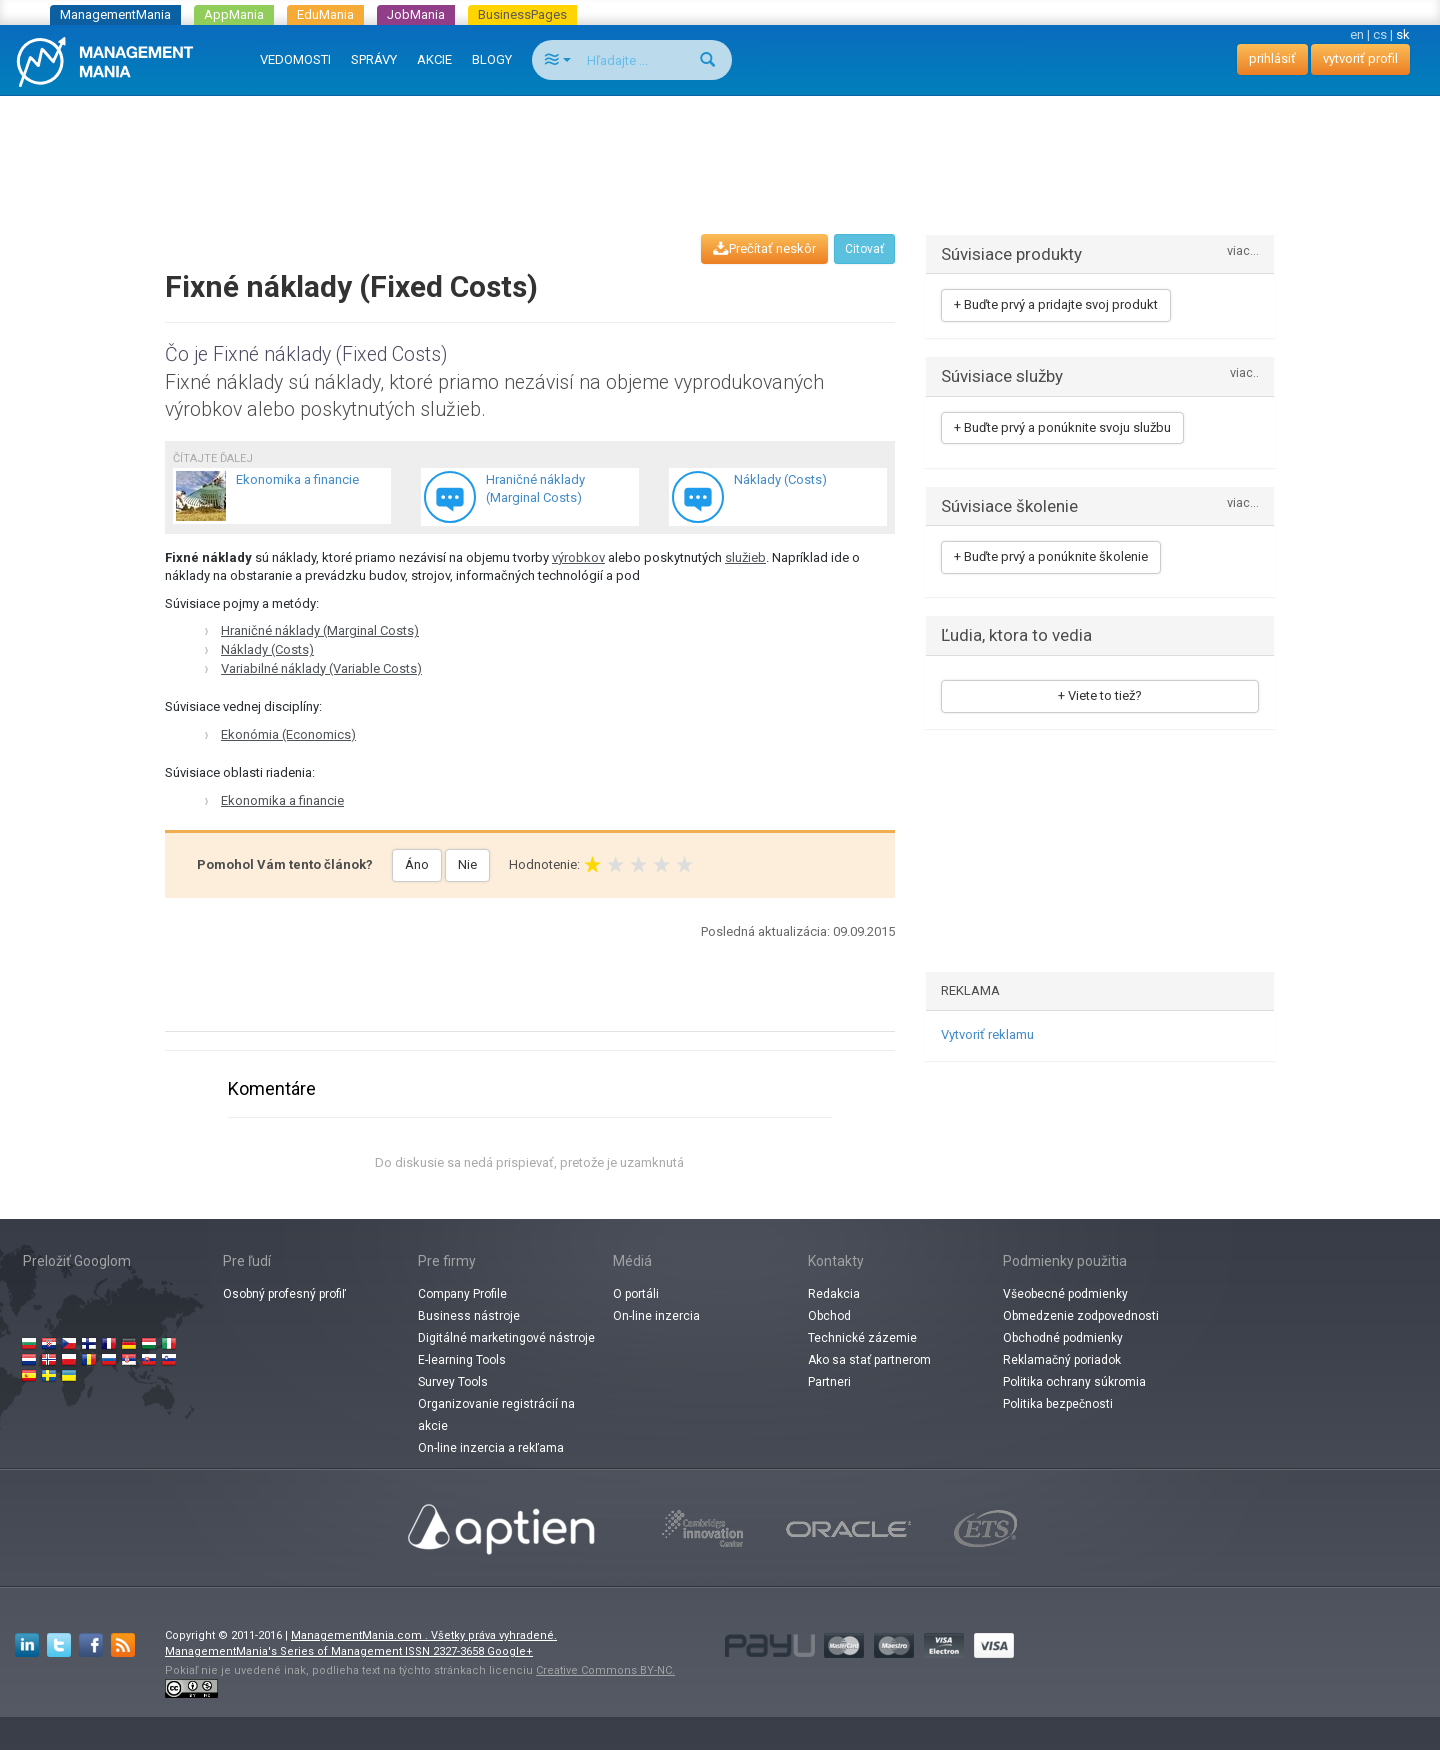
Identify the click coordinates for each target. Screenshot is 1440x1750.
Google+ (510, 1651)
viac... (1243, 251)
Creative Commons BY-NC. (605, 1670)
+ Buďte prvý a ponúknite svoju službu (1062, 427)
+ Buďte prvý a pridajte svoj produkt (1056, 304)
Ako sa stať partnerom (869, 1360)
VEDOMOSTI (295, 59)
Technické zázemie (862, 1338)
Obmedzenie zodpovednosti (1081, 1316)
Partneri (829, 1382)
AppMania (234, 14)
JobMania (416, 14)
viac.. (1244, 373)
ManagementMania (115, 14)
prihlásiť (1272, 58)
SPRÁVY (374, 59)
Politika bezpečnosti (1058, 1404)
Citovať (864, 249)
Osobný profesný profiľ (284, 1294)
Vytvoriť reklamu (987, 1034)
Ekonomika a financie (282, 800)
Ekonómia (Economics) (288, 734)
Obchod (829, 1316)
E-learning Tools (462, 1360)
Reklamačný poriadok (1062, 1360)
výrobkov (578, 557)
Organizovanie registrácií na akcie (496, 1415)
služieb (745, 557)
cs (1380, 34)
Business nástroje (469, 1316)
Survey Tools (453, 1382)
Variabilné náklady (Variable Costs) (321, 668)
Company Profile (462, 1294)
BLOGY (492, 59)
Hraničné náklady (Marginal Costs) (320, 630)
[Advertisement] (720, 146)
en (1357, 34)
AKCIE (434, 59)
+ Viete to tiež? (1100, 695)
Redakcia (834, 1294)
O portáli (636, 1294)
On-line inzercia (656, 1316)
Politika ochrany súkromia (1074, 1382)
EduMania (325, 14)
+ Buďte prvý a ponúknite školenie (1051, 556)
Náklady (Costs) (267, 649)
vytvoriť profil (1360, 58)
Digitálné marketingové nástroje (506, 1338)
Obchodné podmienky (1063, 1338)
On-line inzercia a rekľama (491, 1448)
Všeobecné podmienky (1065, 1294)
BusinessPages (522, 14)
